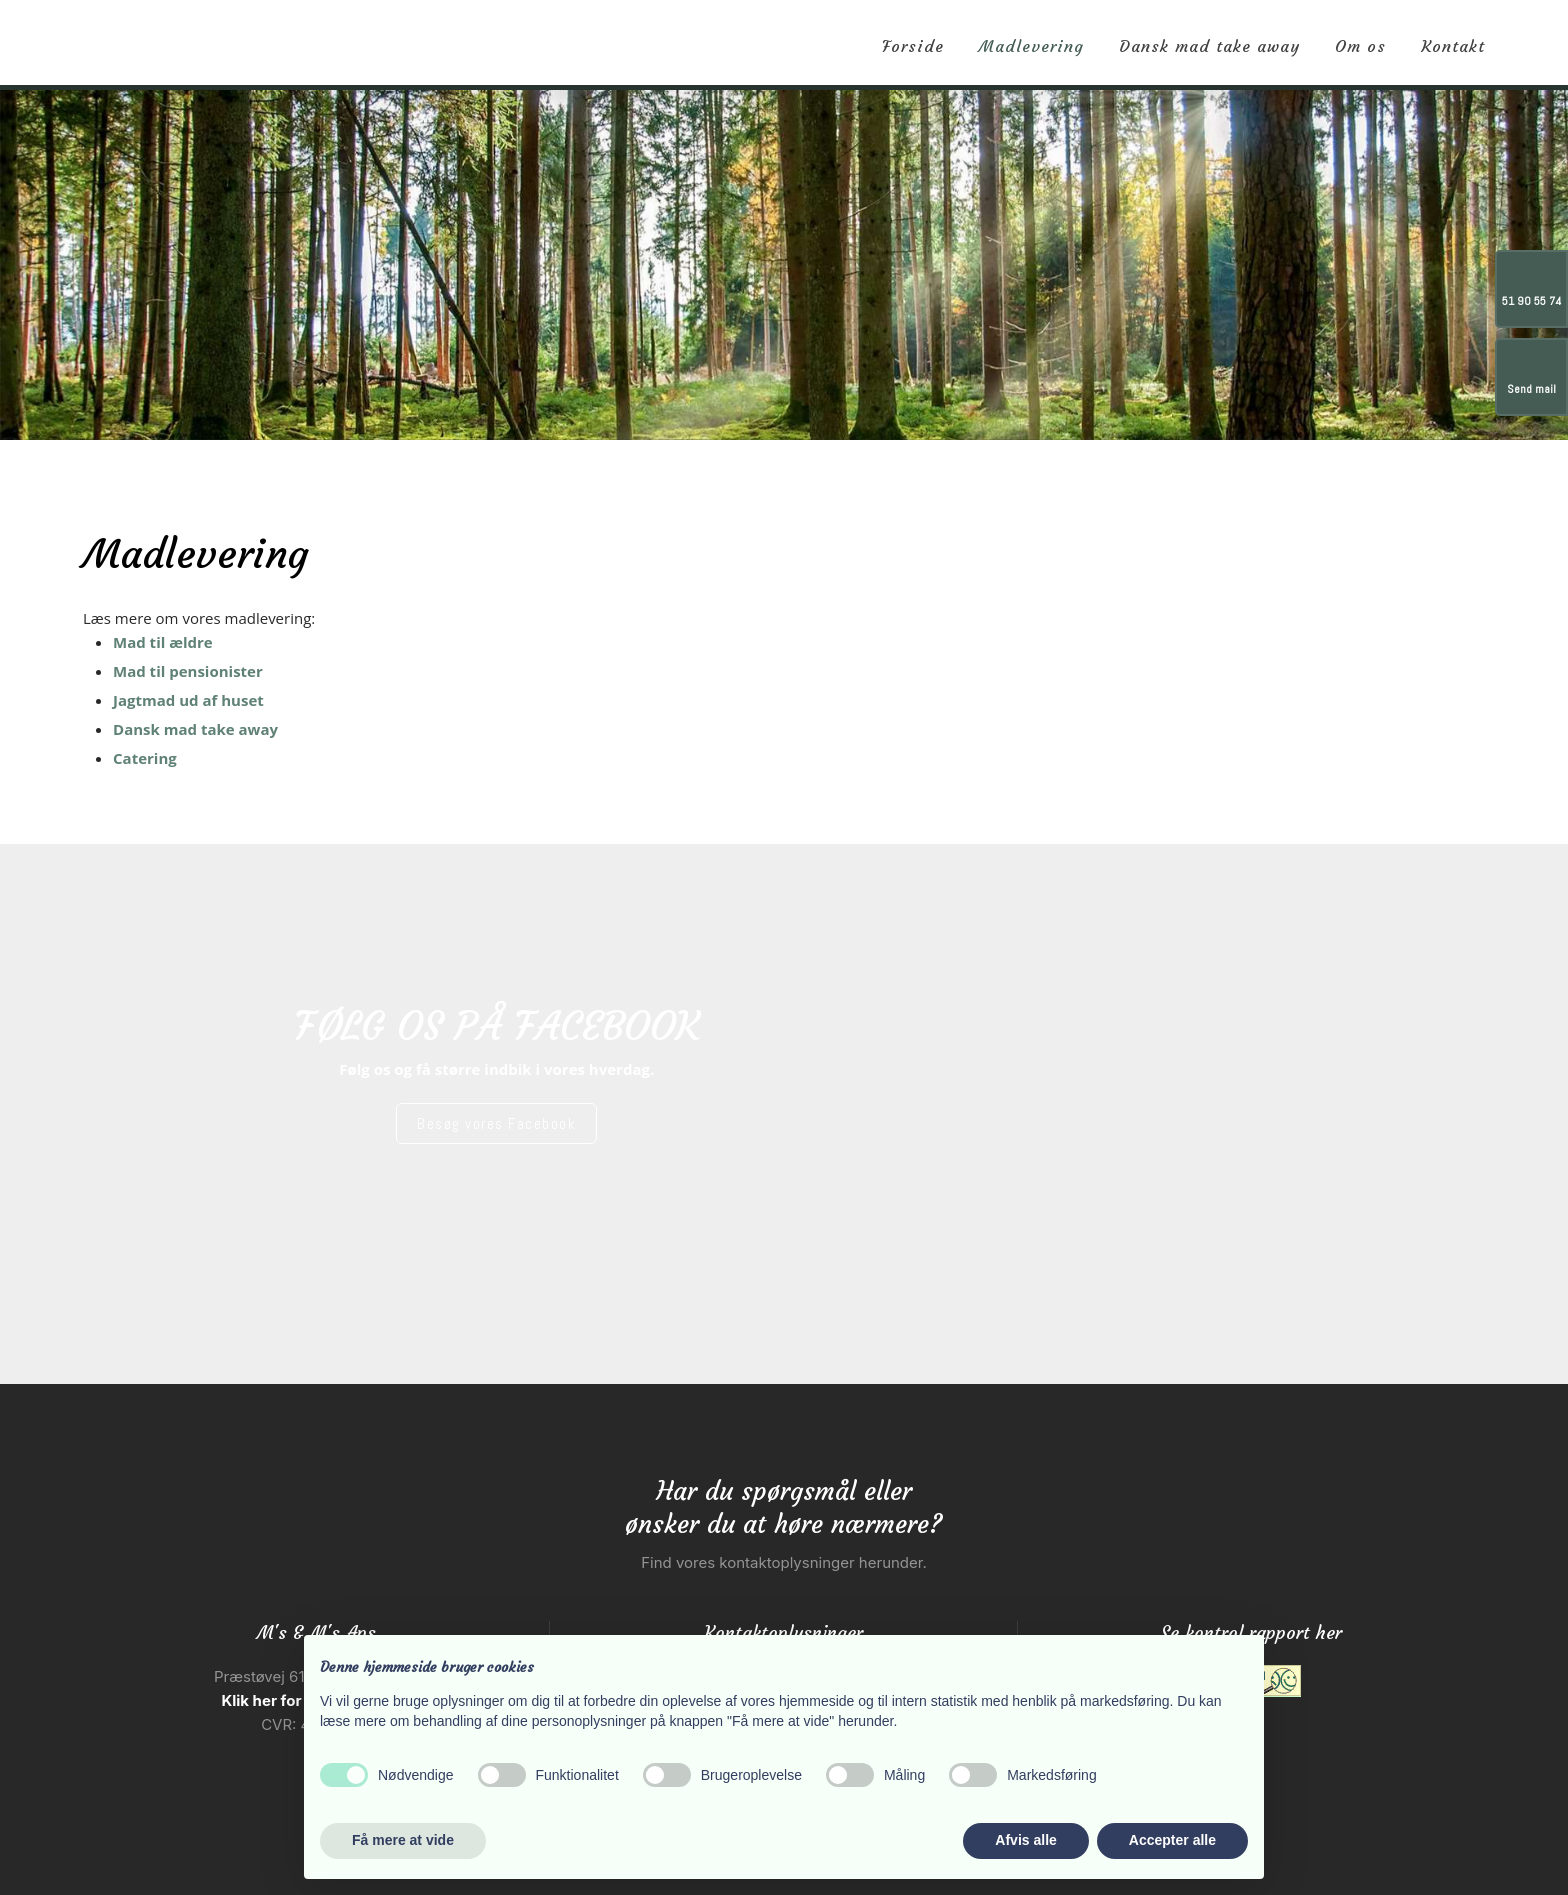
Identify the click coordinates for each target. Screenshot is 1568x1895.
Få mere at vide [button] (403, 1840)
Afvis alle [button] (1025, 1840)
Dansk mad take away (1209, 46)
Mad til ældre (163, 642)
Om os (1360, 46)
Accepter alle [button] (1172, 1840)
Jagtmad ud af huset (188, 700)
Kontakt (1453, 46)
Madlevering (1031, 46)
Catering (145, 758)
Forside (913, 46)
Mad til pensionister (188, 671)
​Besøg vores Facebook (496, 1123)
